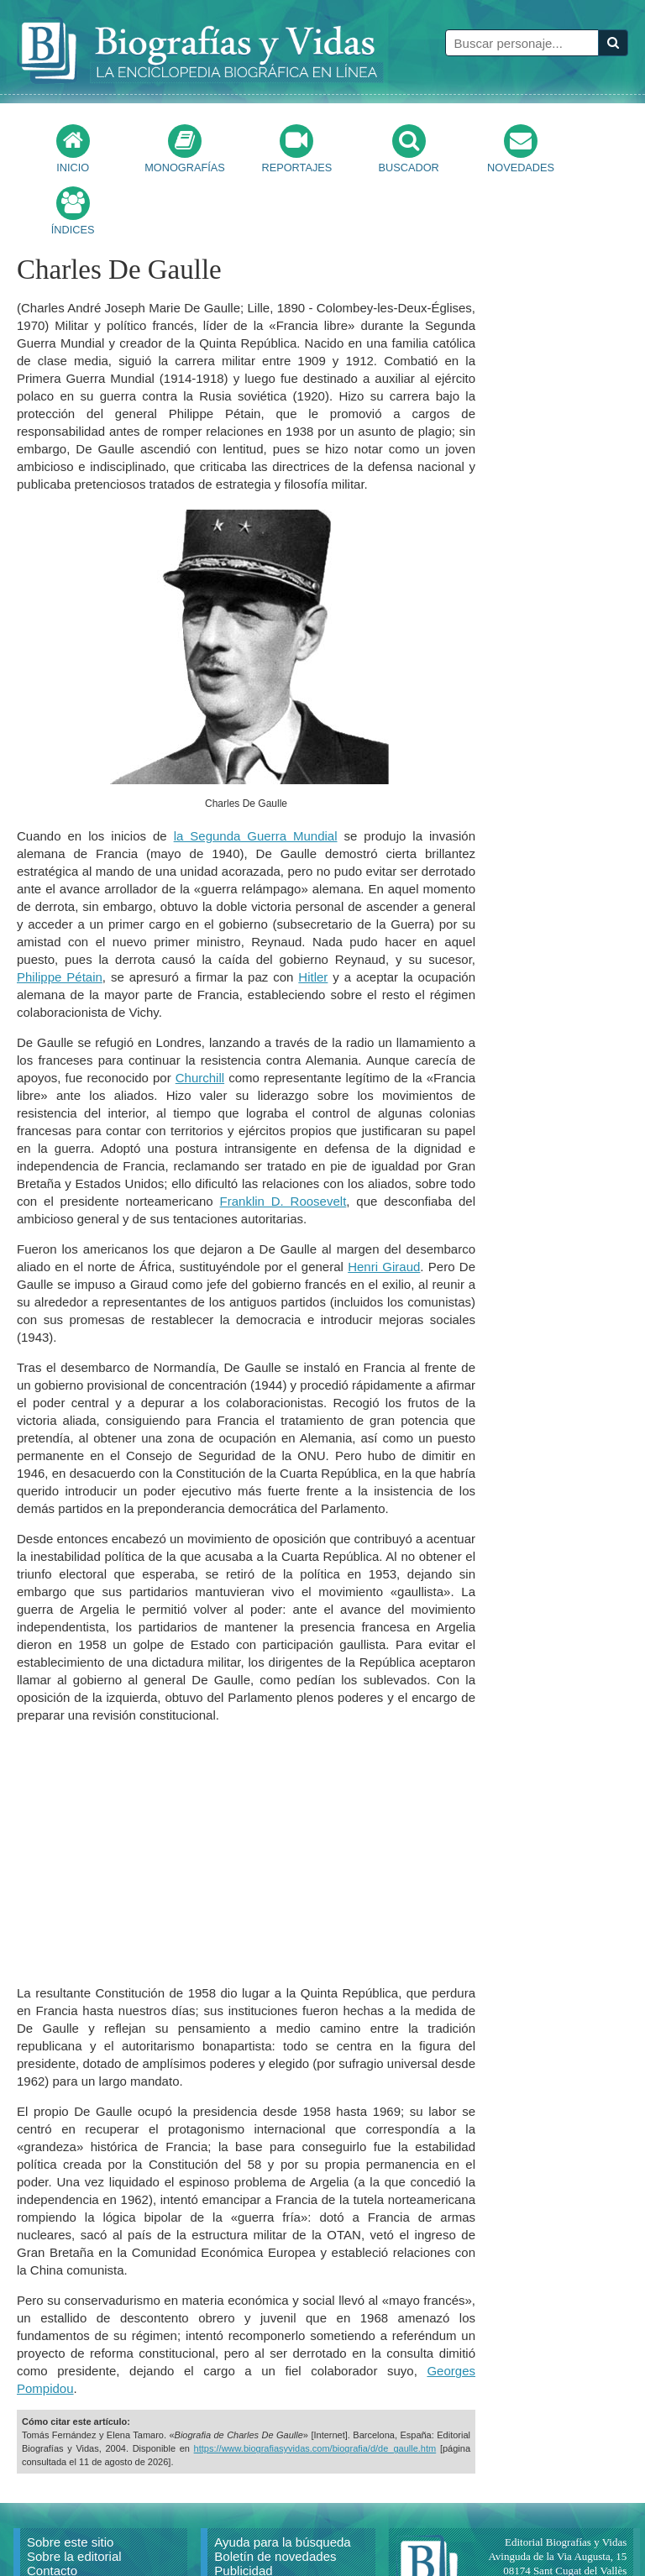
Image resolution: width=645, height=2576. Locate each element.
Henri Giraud (384, 1204)
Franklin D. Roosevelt (283, 1139)
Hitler (313, 915)
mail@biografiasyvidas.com (565, 2537)
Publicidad (243, 2508)
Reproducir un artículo (89, 2523)
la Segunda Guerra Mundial (256, 774)
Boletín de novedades (275, 2494)
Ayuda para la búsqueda (282, 2480)
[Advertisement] (246, 1791)
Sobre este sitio (70, 2480)
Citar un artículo (71, 2537)
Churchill (200, 1015)
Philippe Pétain (59, 915)
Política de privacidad (274, 2537)
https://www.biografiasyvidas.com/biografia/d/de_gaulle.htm (315, 2386)
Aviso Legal (246, 2523)
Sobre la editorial (74, 2494)
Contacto (52, 2508)
